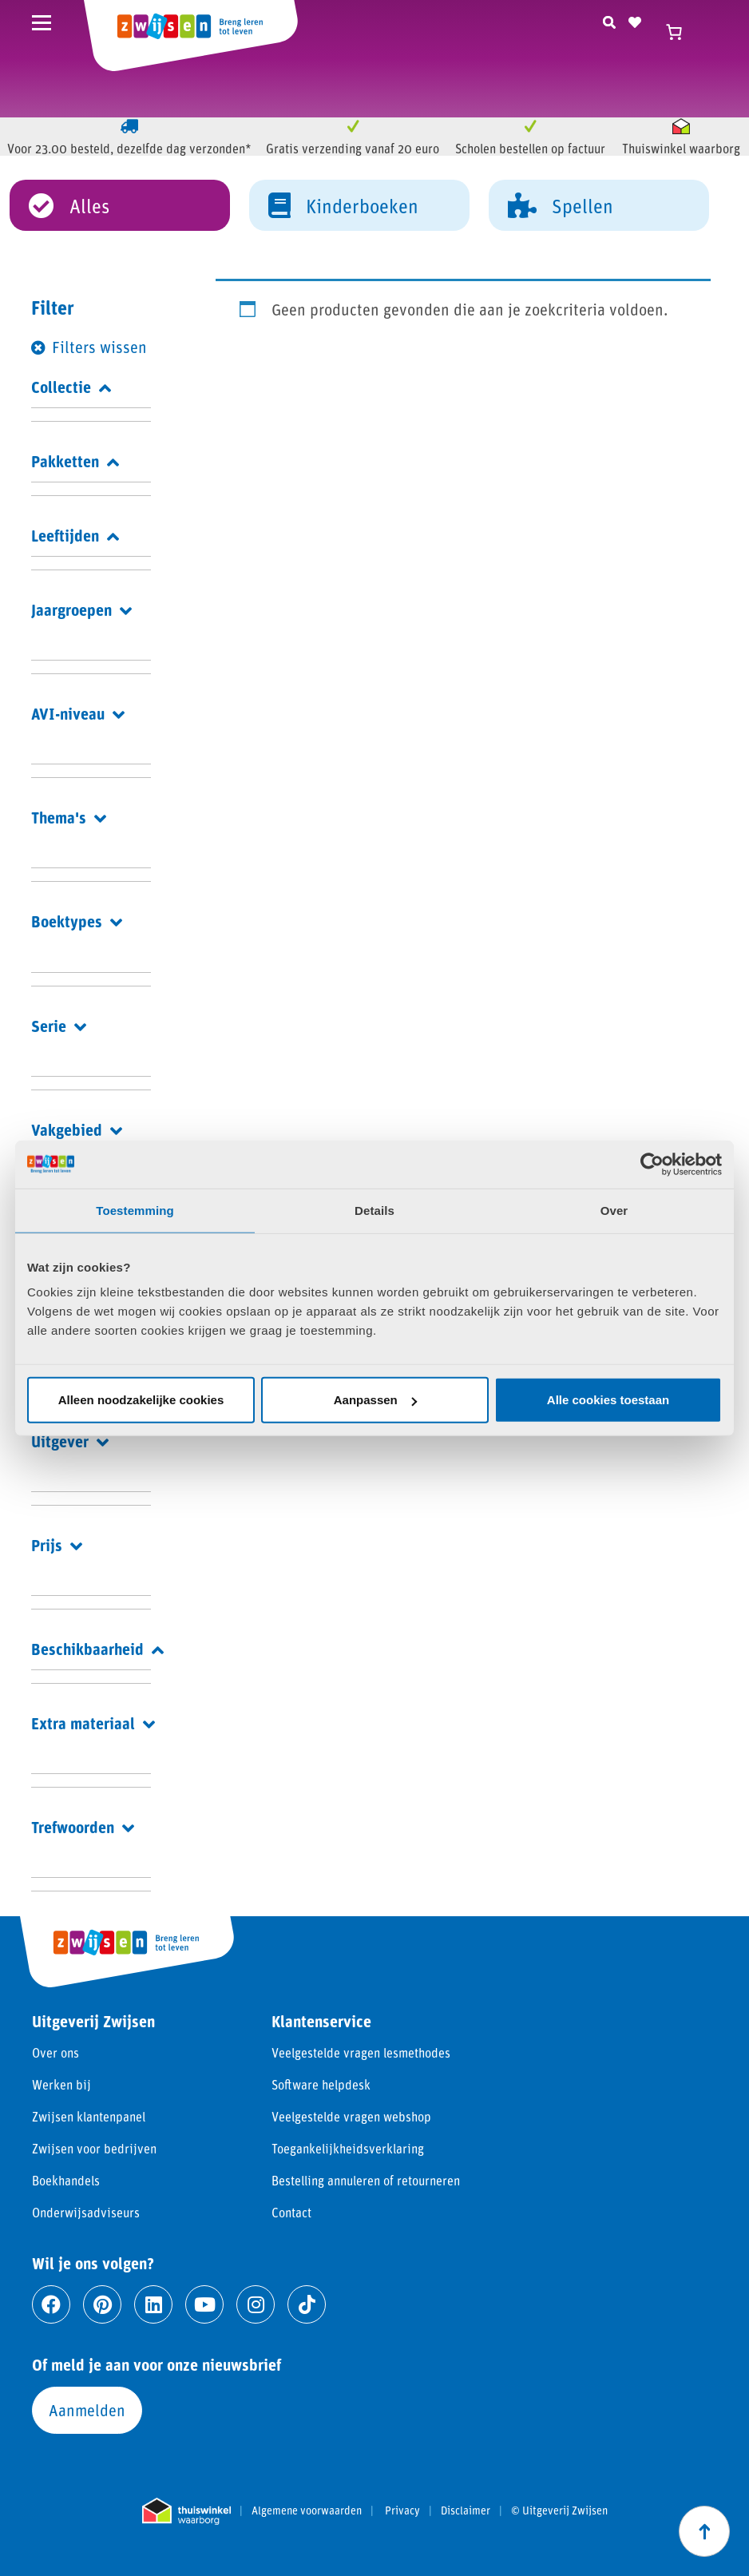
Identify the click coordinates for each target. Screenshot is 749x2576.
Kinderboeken (343, 204)
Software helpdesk (321, 2084)
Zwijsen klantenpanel (88, 2116)
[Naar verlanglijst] (634, 20)
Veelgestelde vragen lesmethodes (360, 2052)
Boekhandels (66, 2180)
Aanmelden (87, 2409)
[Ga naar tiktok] (306, 2304)
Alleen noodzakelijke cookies (141, 1400)
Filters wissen (99, 346)
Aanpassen (375, 1400)
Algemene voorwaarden (307, 2510)
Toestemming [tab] (135, 1210)
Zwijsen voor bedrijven (94, 2148)
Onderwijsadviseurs (86, 2212)
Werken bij (61, 2084)
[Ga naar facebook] (51, 2304)
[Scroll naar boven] (704, 2531)
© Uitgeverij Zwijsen (559, 2510)
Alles (69, 204)
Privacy (402, 2510)
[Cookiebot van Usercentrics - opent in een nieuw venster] (652, 1164)
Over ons (55, 2052)
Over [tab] (614, 1210)
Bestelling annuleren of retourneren (365, 2180)
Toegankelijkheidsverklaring (347, 2148)
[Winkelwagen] (681, 32)
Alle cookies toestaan (608, 1400)
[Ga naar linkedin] (153, 2304)
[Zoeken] (609, 20)
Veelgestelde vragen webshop (351, 2116)
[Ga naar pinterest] (102, 2304)
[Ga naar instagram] (255, 2304)
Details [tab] (374, 1210)
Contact (291, 2212)
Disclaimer (465, 2510)
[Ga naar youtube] (204, 2304)
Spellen (560, 204)
